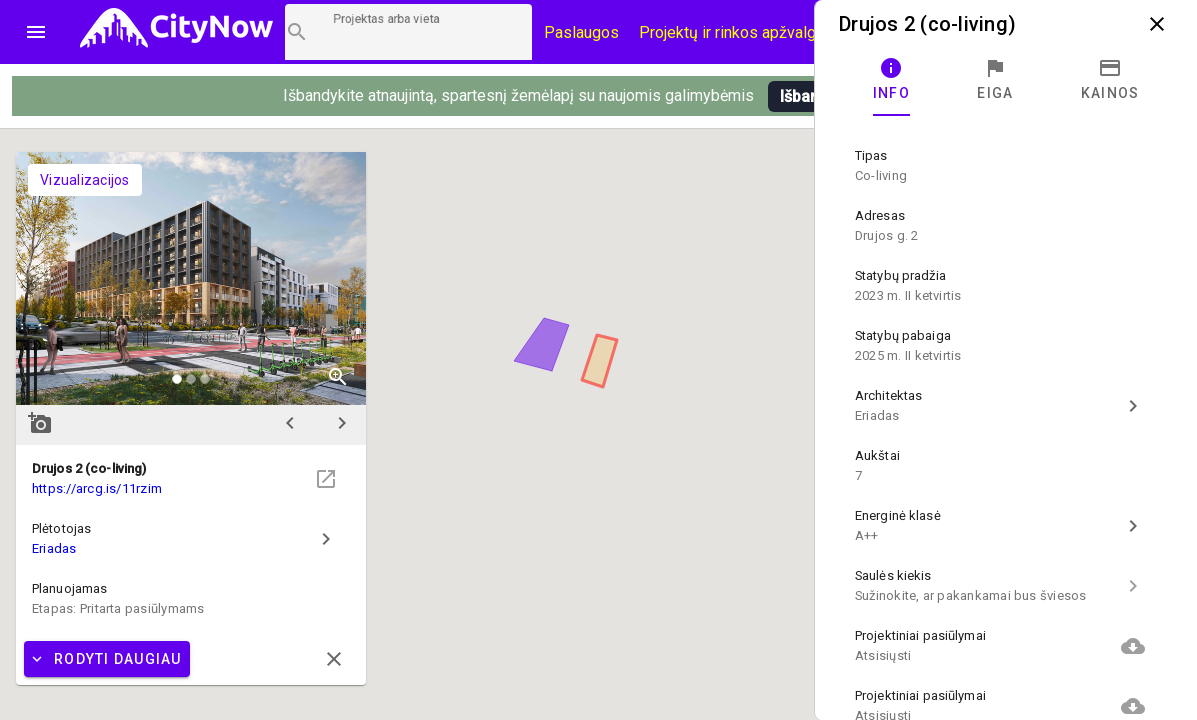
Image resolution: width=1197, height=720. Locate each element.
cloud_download (1133, 646)
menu (36, 32)
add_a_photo (40, 423)
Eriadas (54, 548)
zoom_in (338, 377)
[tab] (891, 80)
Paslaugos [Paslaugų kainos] (581, 32)
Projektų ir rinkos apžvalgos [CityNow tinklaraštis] (736, 32)
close (1157, 24)
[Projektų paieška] (408, 32)
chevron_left (290, 423)
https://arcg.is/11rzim (97, 488)
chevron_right (342, 423)
